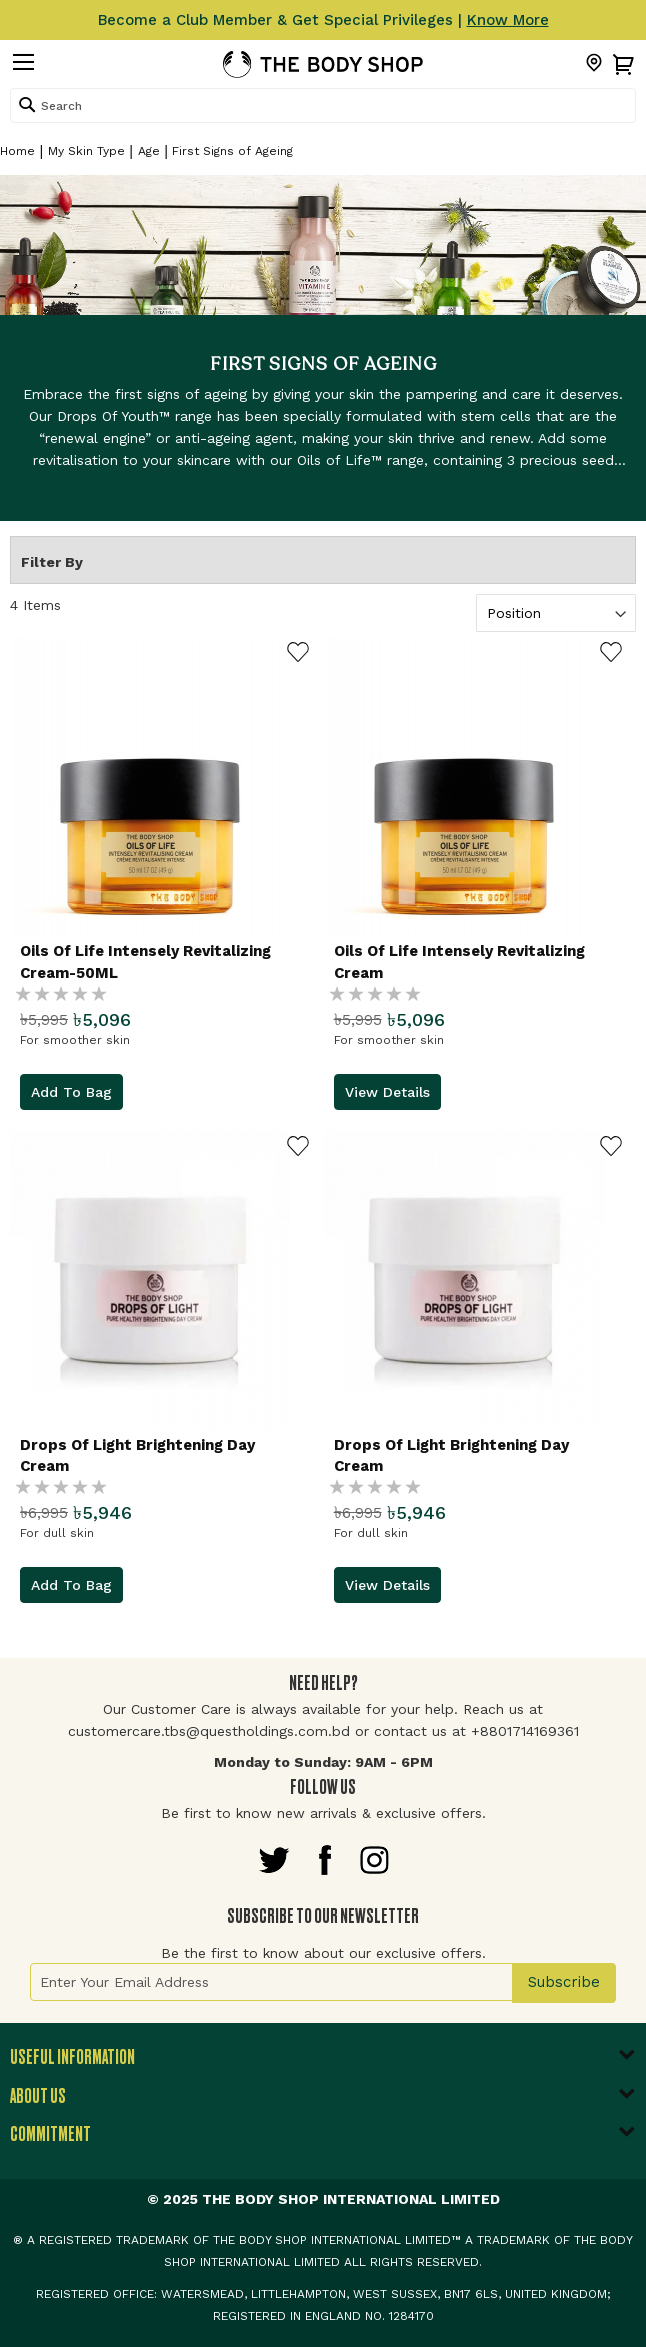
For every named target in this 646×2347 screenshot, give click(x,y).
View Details (387, 1092)
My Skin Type (86, 151)
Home (17, 151)
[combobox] (323, 105)
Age (149, 151)
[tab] (323, 2062)
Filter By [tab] (52, 562)
